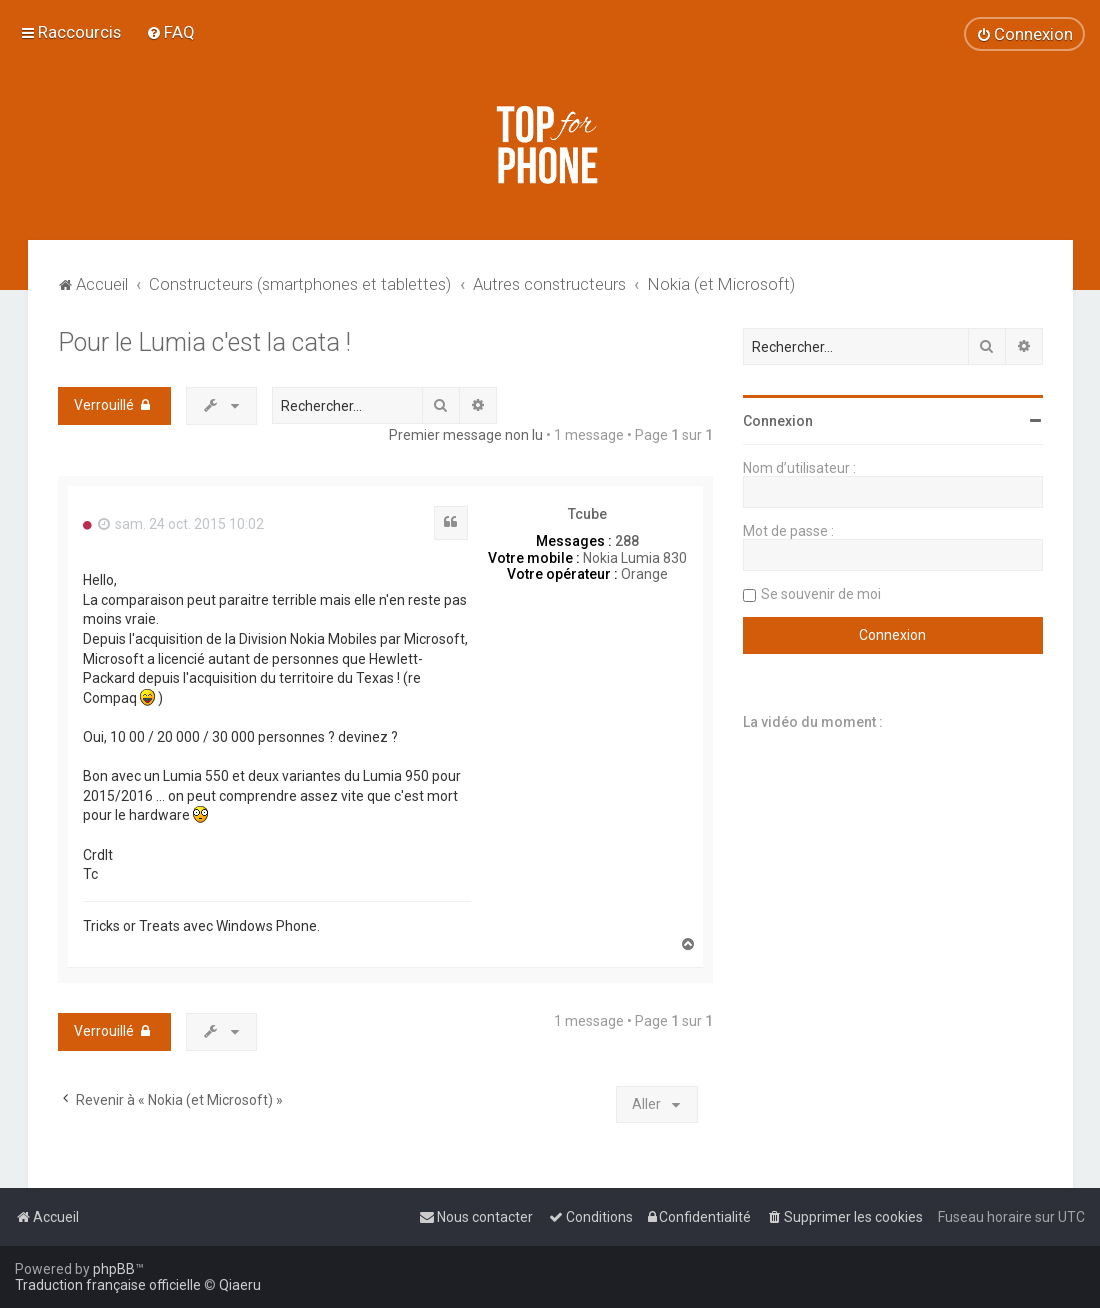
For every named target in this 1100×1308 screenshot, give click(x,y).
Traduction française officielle (108, 1285)
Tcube (587, 514)
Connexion (778, 421)
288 (627, 541)
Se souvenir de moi (821, 594)
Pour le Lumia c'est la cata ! (204, 342)
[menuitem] (170, 32)
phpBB (114, 1269)
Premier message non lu (466, 435)
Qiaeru (240, 1285)
